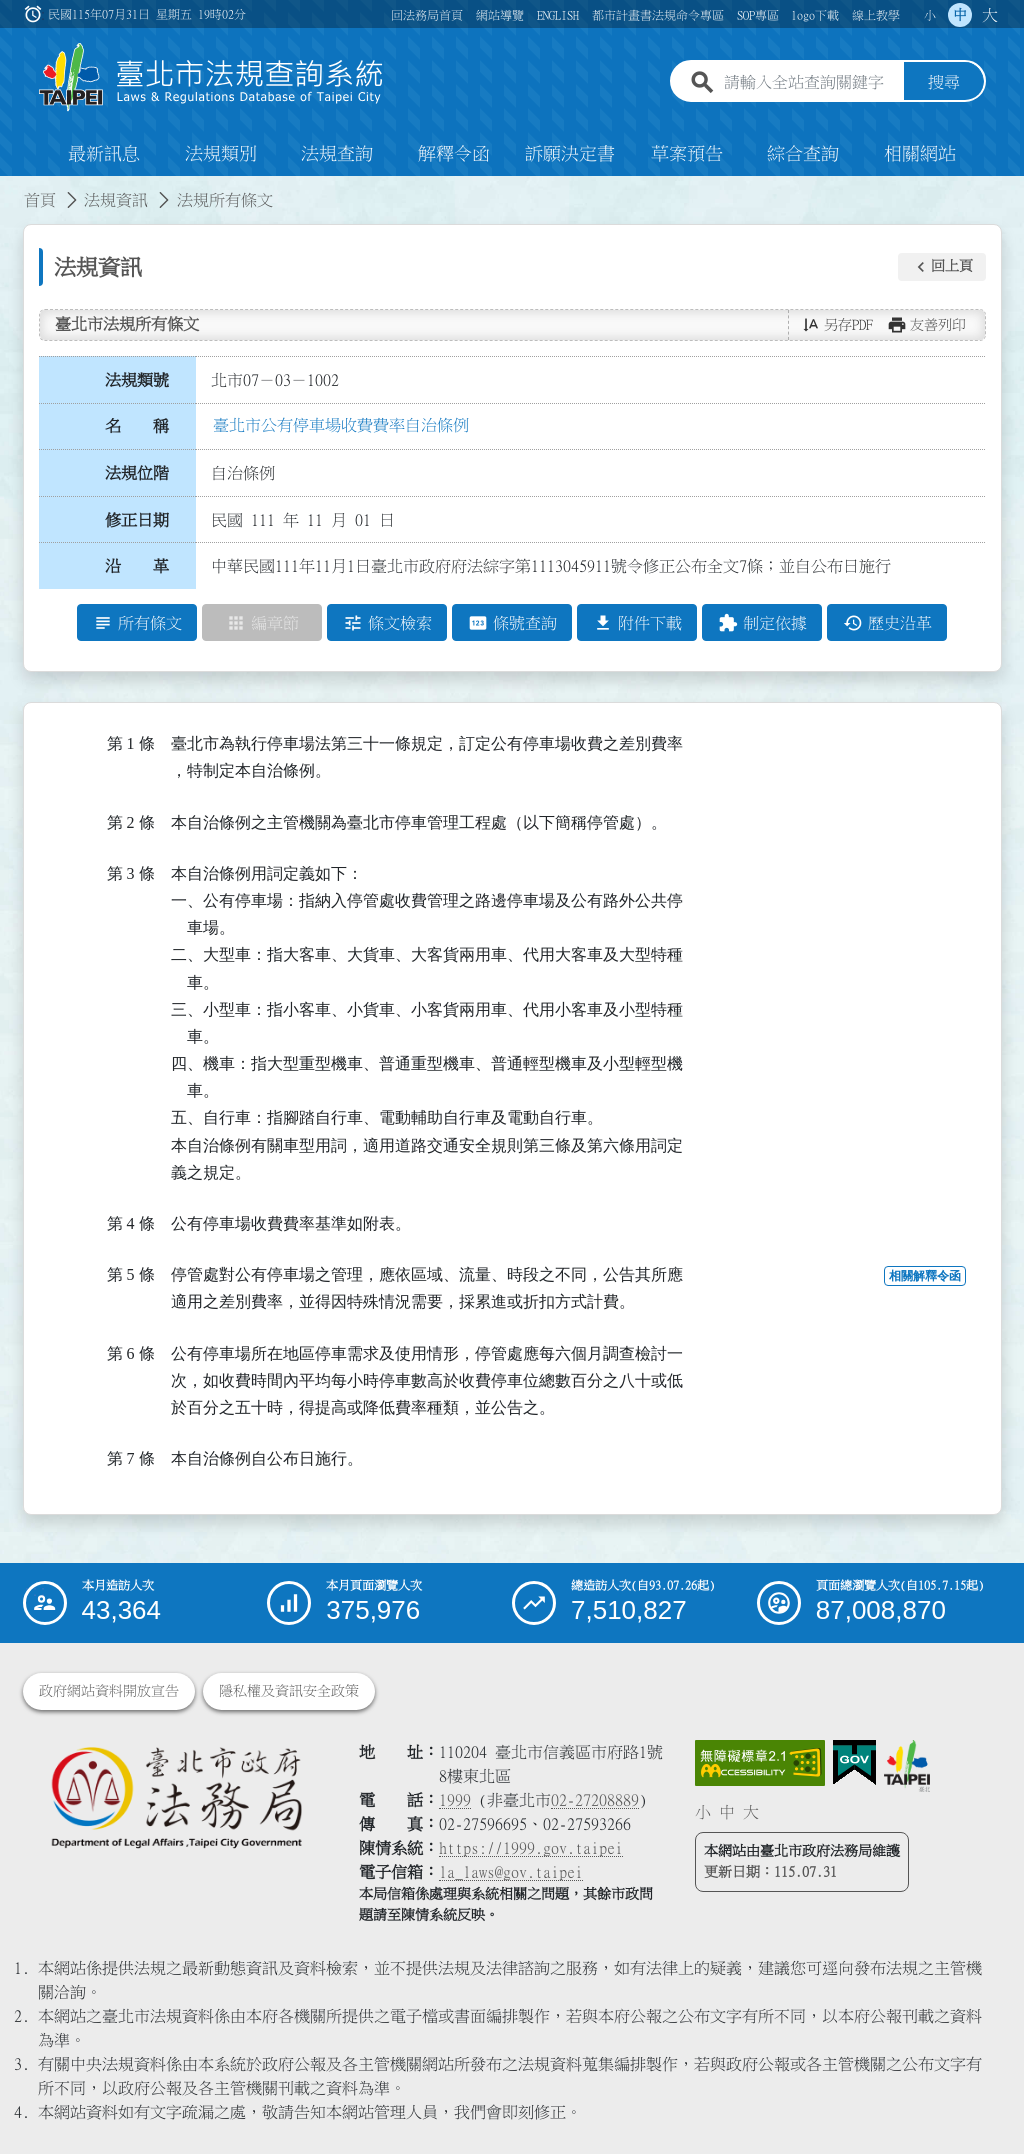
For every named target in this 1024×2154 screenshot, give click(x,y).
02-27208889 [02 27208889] (595, 1800)
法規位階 (137, 473)
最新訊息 (104, 154)
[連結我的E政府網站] (854, 1763)
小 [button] (930, 15)
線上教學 (876, 15)
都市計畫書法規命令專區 (658, 15)
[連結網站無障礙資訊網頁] (760, 1763)
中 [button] (960, 15)
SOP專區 (758, 15)
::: (12, 188)
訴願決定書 (570, 154)
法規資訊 (116, 200)
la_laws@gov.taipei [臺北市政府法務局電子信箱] (511, 1872)
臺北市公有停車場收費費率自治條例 (341, 425)
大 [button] (990, 15)
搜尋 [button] (944, 83)
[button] (942, 267)
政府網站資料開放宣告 (109, 1691)
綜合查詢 (803, 154)
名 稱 (137, 427)
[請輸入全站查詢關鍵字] (810, 83)
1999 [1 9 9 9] (455, 1800)
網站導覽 (500, 15)
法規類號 (137, 380)
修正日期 (137, 520)
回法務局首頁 (427, 15)
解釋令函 (454, 154)
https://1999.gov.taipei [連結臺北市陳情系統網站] (531, 1848)
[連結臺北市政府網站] (907, 1766)
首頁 (40, 200)
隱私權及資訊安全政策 (289, 1691)
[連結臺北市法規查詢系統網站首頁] (212, 77)
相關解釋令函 (925, 1277)
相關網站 (920, 154)
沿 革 (137, 567)
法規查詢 (337, 154)
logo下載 (815, 15)
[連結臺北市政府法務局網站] (176, 1796)
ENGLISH (558, 15)
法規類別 (221, 154)
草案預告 (687, 154)
